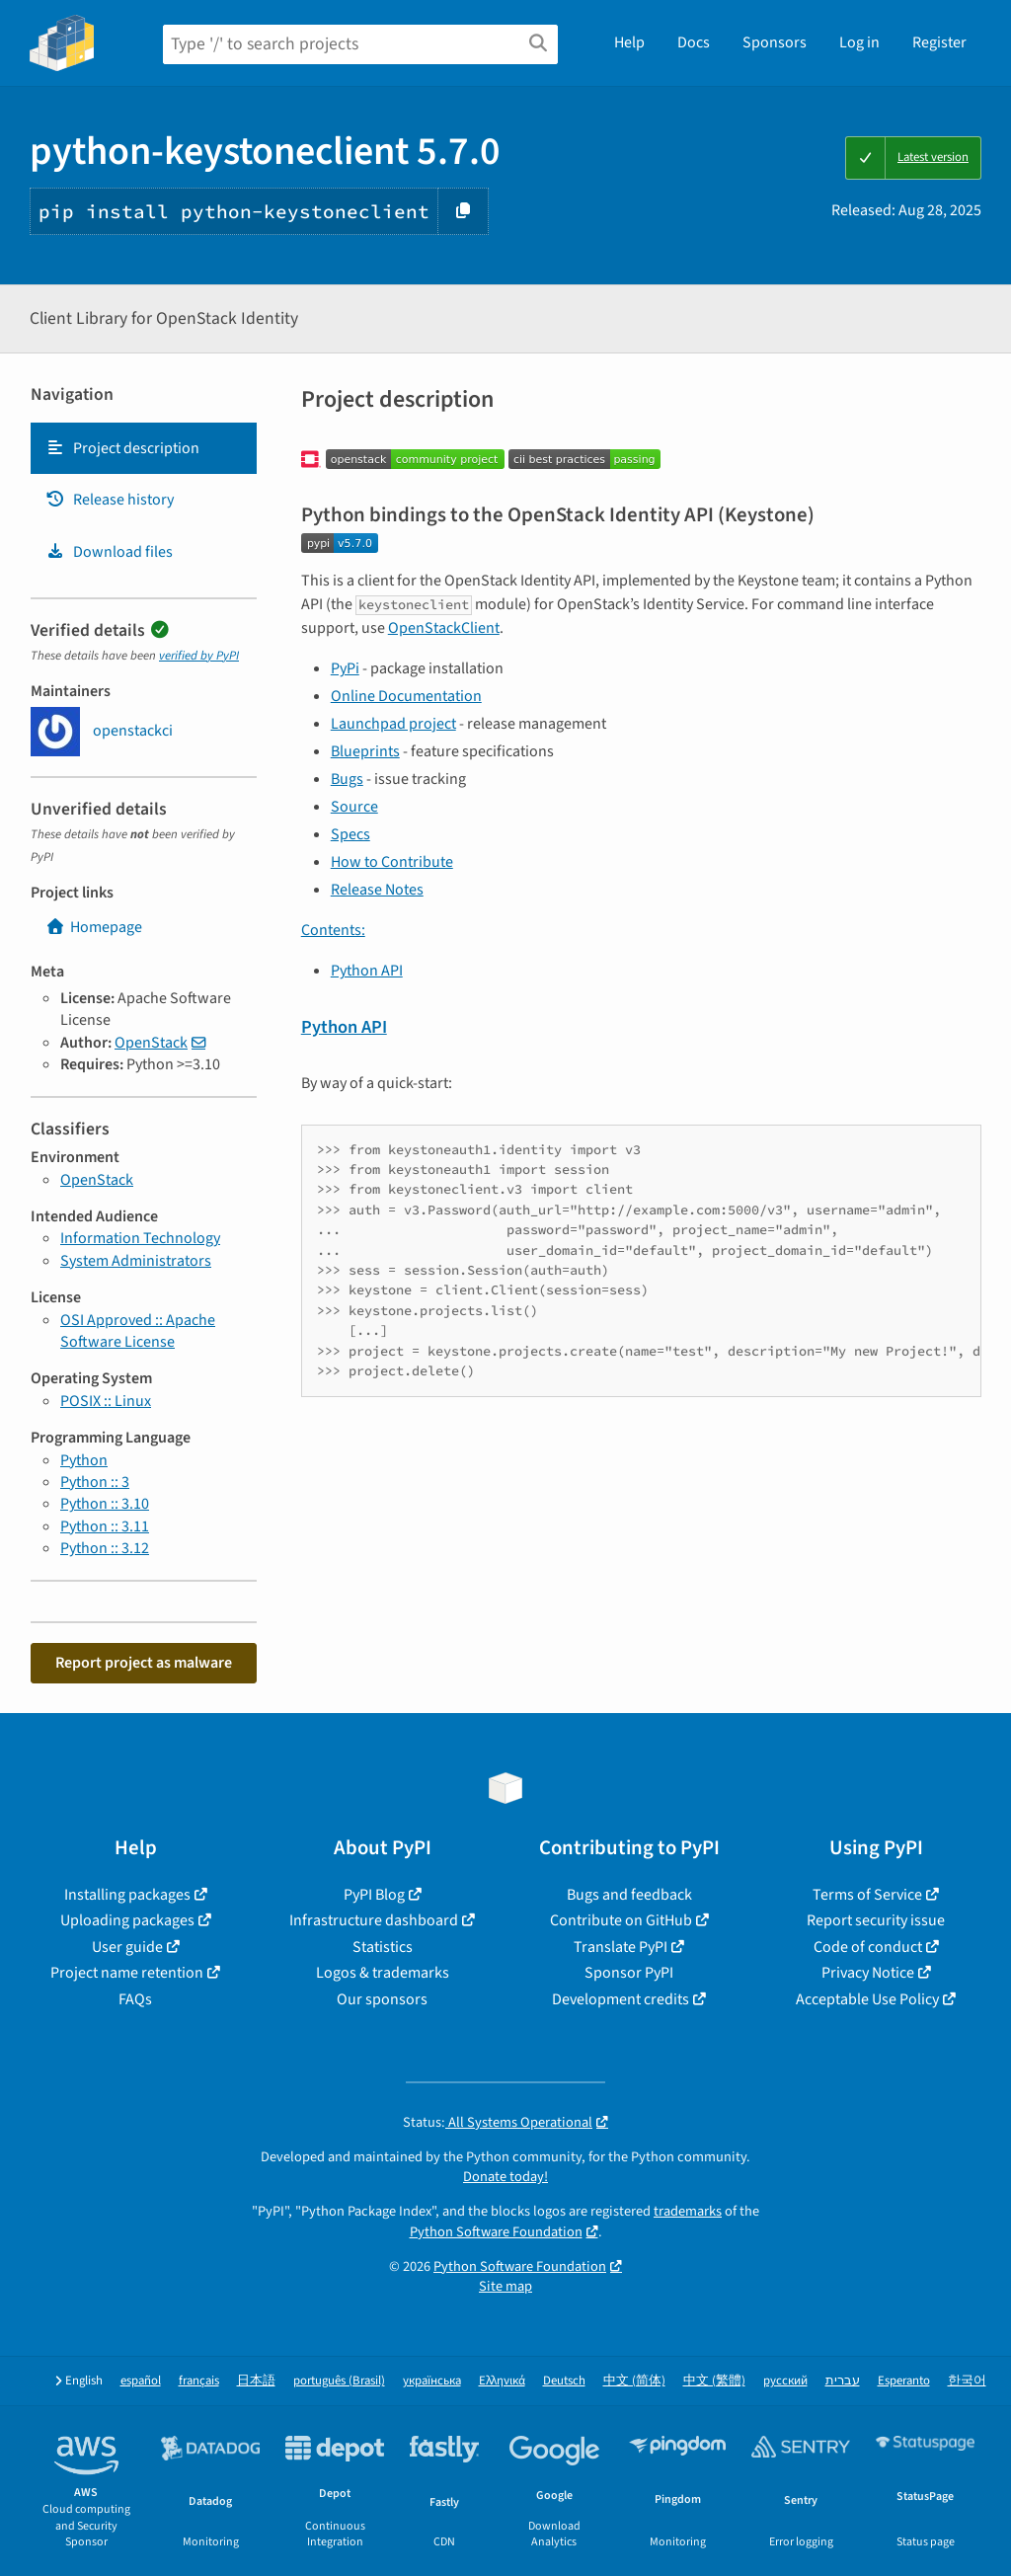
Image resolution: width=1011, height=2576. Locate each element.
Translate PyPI (620, 1947)
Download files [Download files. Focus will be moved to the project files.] (109, 552)
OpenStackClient (444, 628)
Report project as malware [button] (143, 1663)
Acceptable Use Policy (867, 1999)
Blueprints (365, 751)
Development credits (620, 1999)
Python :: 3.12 (104, 1548)
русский (785, 2381)
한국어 (967, 2381)
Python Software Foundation (496, 2232)
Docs (693, 42)
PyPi (345, 668)
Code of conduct (868, 1947)
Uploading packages (127, 1920)
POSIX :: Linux (105, 1401)
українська (432, 2381)
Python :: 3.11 (104, 1526)
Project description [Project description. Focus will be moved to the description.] (122, 448)
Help (629, 42)
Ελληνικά (502, 2381)
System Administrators (135, 1261)
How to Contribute (392, 862)
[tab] (144, 448)
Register (939, 42)
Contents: (333, 930)
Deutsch (564, 2381)
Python (84, 1460)
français (199, 2381)
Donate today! (505, 2176)
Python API (367, 970)
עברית (842, 2381)
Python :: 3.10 (104, 1504)
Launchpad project (393, 724)
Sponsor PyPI (628, 1973)
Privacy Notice (867, 1973)
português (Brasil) (339, 2381)
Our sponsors (382, 1999)
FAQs (135, 1999)
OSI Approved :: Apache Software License (137, 1331)
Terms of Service (867, 1895)
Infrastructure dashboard (373, 1920)
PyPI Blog (374, 1895)
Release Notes (377, 889)
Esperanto (904, 2381)
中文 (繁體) (714, 2381)
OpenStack (151, 1043)
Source (354, 807)
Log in (859, 42)
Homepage (93, 927)
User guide (127, 1947)
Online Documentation (406, 696)
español (140, 2381)
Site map (505, 2286)
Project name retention (126, 1973)
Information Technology (140, 1238)
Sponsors (774, 42)
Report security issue (876, 1920)
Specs (350, 834)
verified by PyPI (199, 655)
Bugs (347, 779)
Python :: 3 (94, 1482)
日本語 (256, 2381)
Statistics (382, 1947)
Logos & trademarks (382, 1973)
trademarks (688, 2211)
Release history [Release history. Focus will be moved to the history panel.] (109, 499)
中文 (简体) (634, 2381)
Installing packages (127, 1895)
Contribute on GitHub (621, 1920)
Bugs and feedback (629, 1895)
